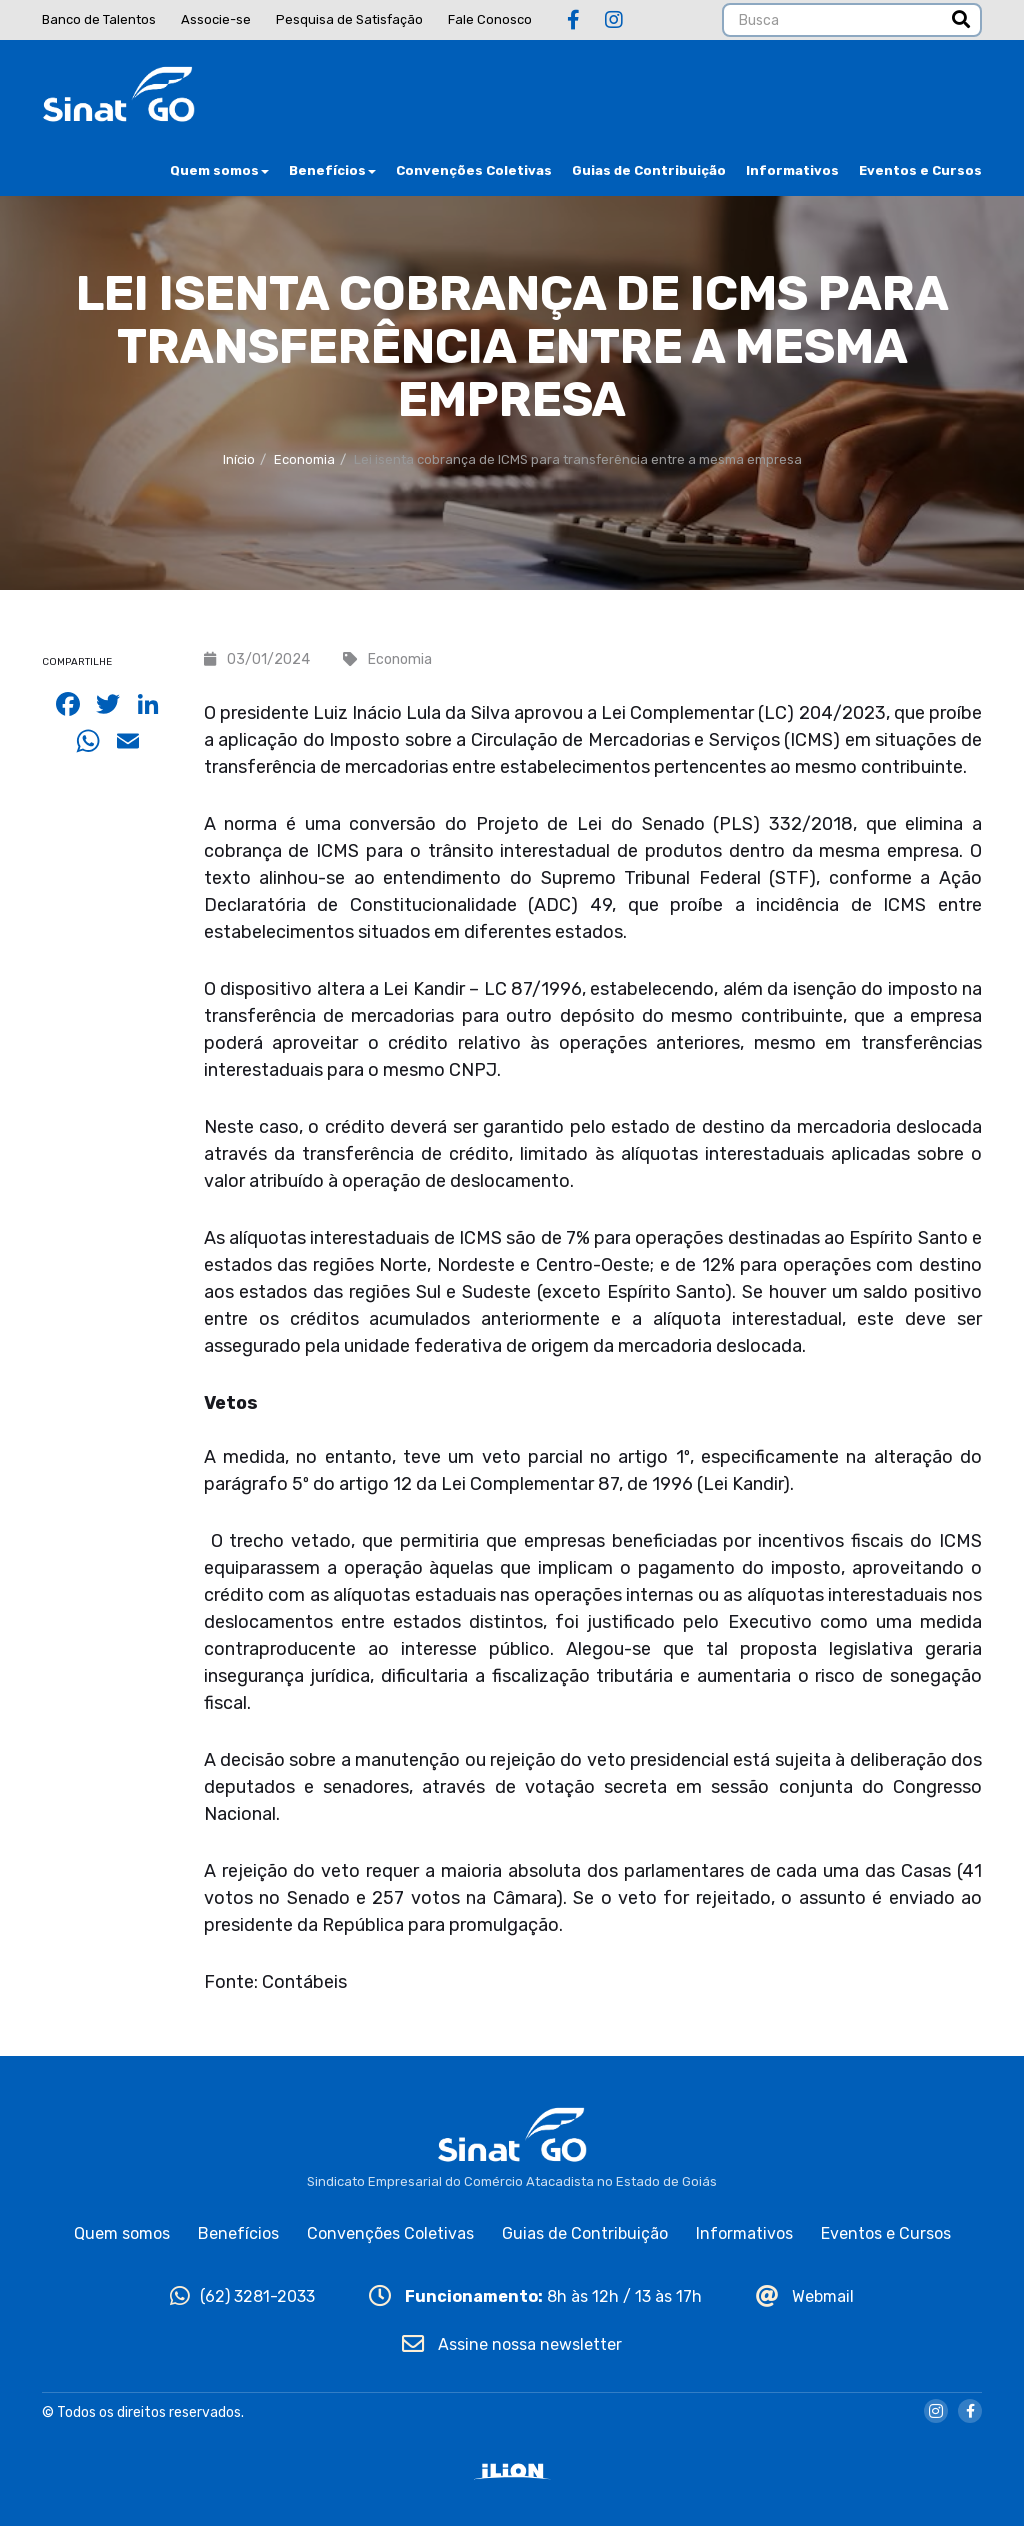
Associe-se (216, 19)
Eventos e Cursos (920, 170)
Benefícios (332, 170)
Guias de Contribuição (649, 170)
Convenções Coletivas (474, 170)
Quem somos (219, 170)
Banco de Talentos (99, 19)
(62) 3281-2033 (242, 2296)
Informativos (792, 170)
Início (239, 459)
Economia (304, 459)
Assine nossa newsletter (512, 2344)
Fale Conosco (490, 19)
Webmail (805, 2296)
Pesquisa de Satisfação (349, 19)
